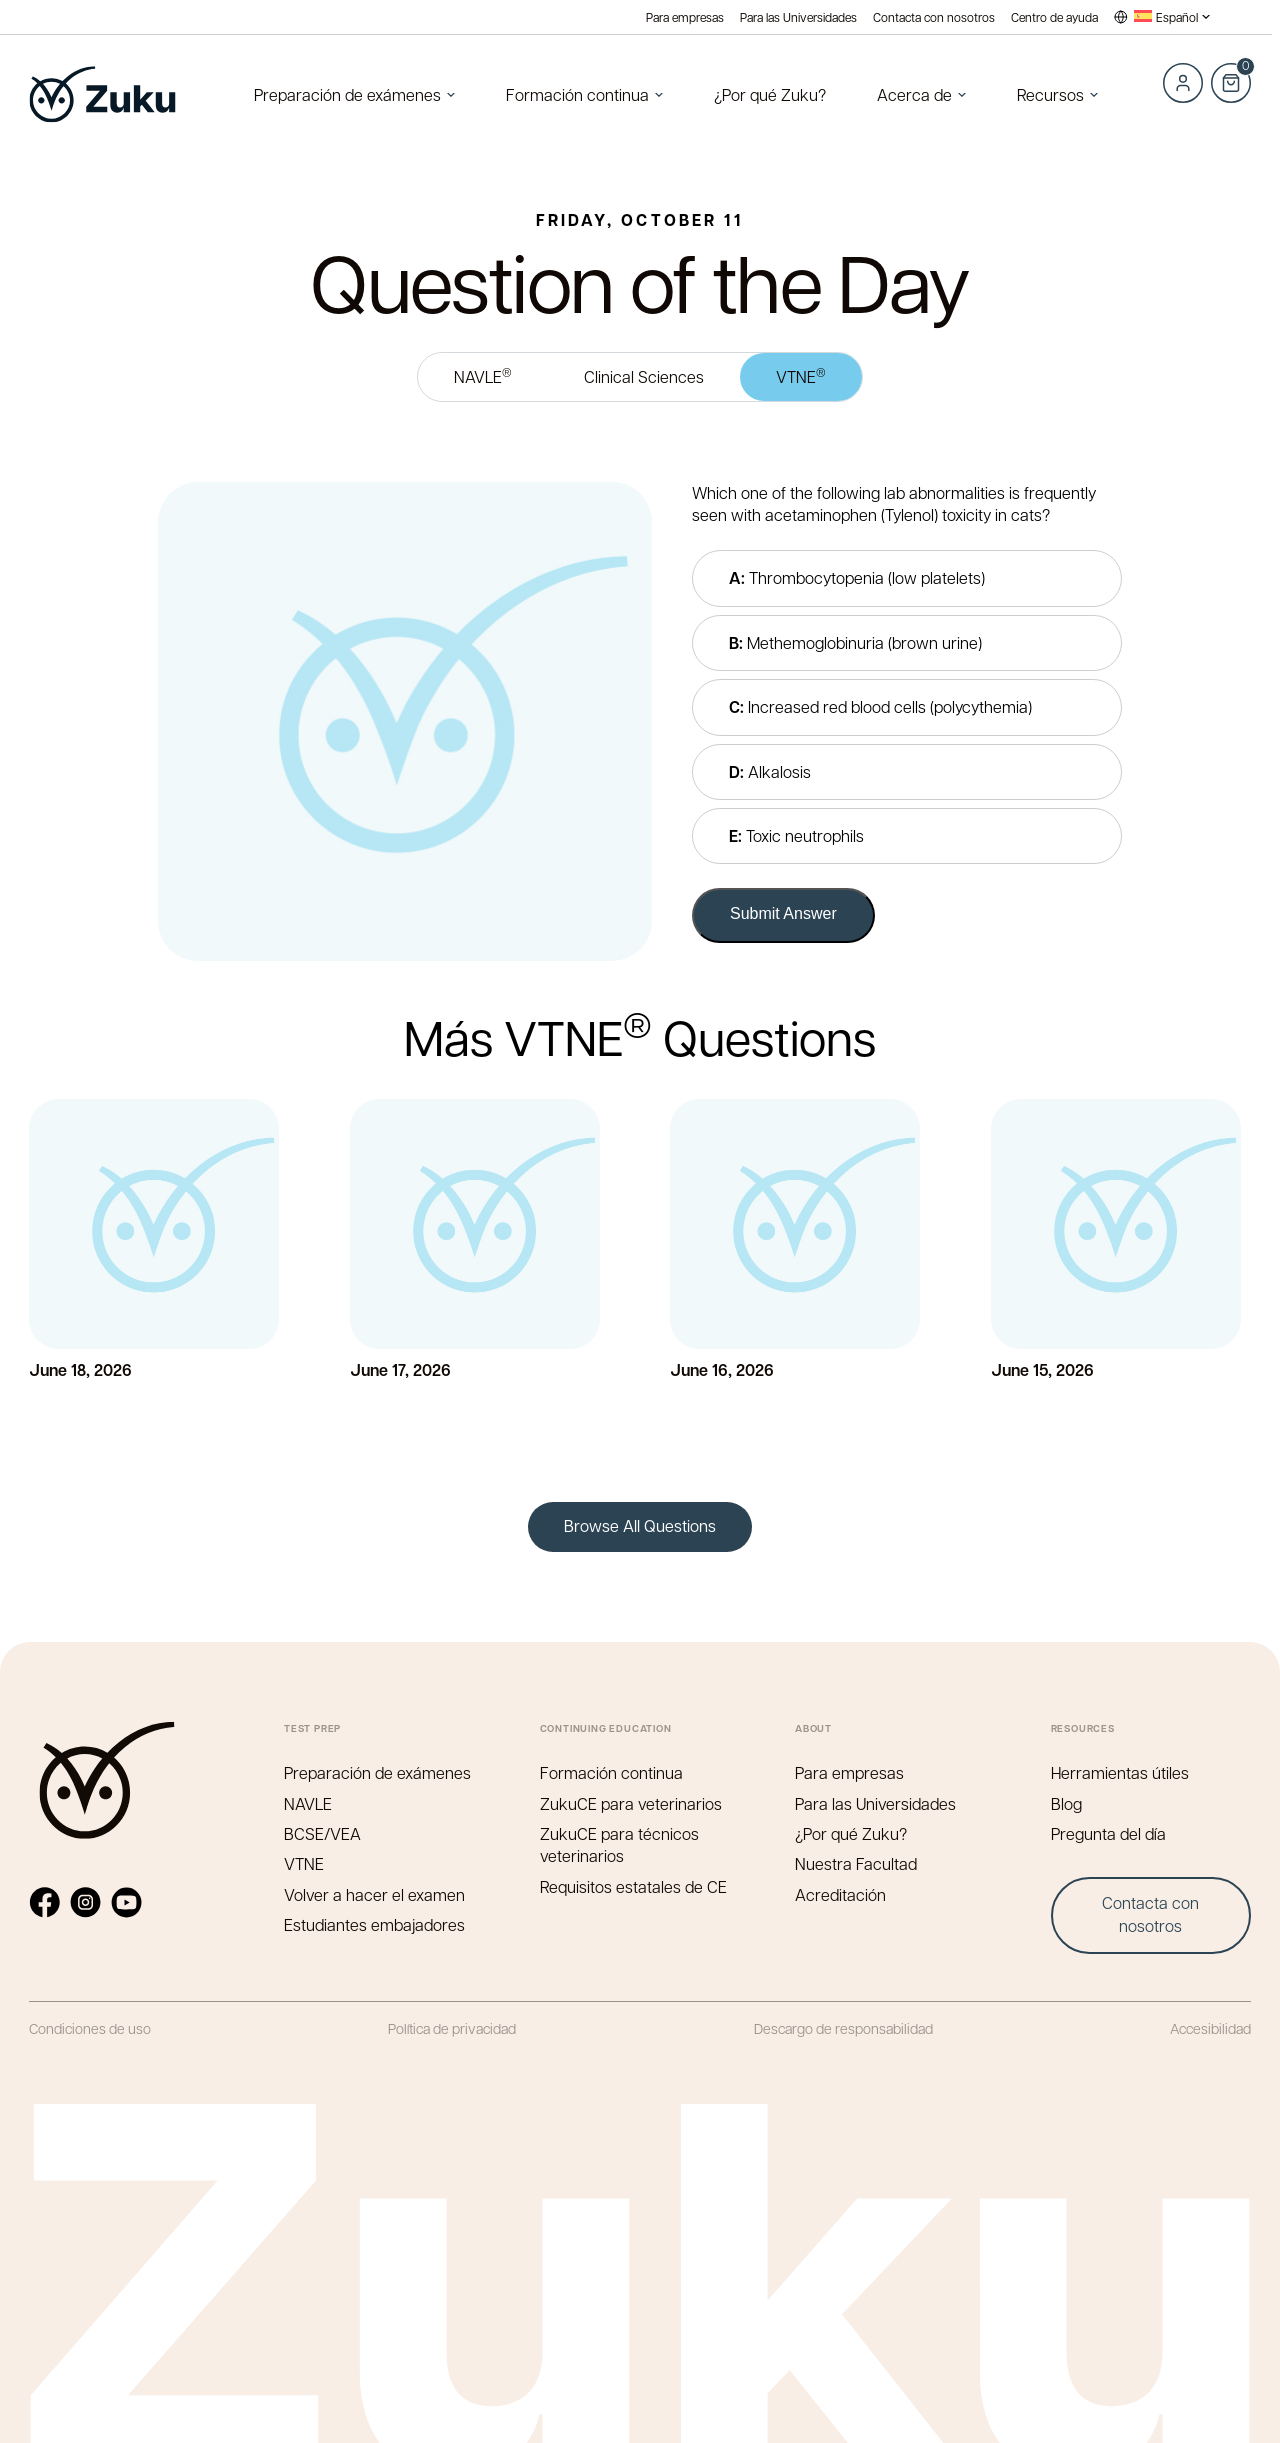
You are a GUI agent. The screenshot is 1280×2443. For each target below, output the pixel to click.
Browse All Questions (640, 1525)
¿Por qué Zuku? (770, 94)
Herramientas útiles (1120, 1772)
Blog (1066, 1803)
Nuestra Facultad (856, 1863)
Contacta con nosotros (934, 17)
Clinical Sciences (644, 376)
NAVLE (483, 375)
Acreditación (840, 1894)
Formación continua (577, 94)
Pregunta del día (1108, 1833)
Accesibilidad (1210, 2028)
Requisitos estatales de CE (633, 1886)
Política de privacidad (452, 2028)
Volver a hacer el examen (374, 1894)
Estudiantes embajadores (374, 1924)
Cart (1231, 72)
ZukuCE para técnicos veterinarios (619, 1844)
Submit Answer (783, 913)
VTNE (801, 375)
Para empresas (685, 17)
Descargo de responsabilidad (843, 2028)
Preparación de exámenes (347, 94)
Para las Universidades (798, 17)
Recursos (1050, 94)
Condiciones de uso (90, 2028)
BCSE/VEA (322, 1833)
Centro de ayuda (1054, 17)
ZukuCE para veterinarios (631, 1803)
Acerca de (914, 94)
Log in (1183, 83)
